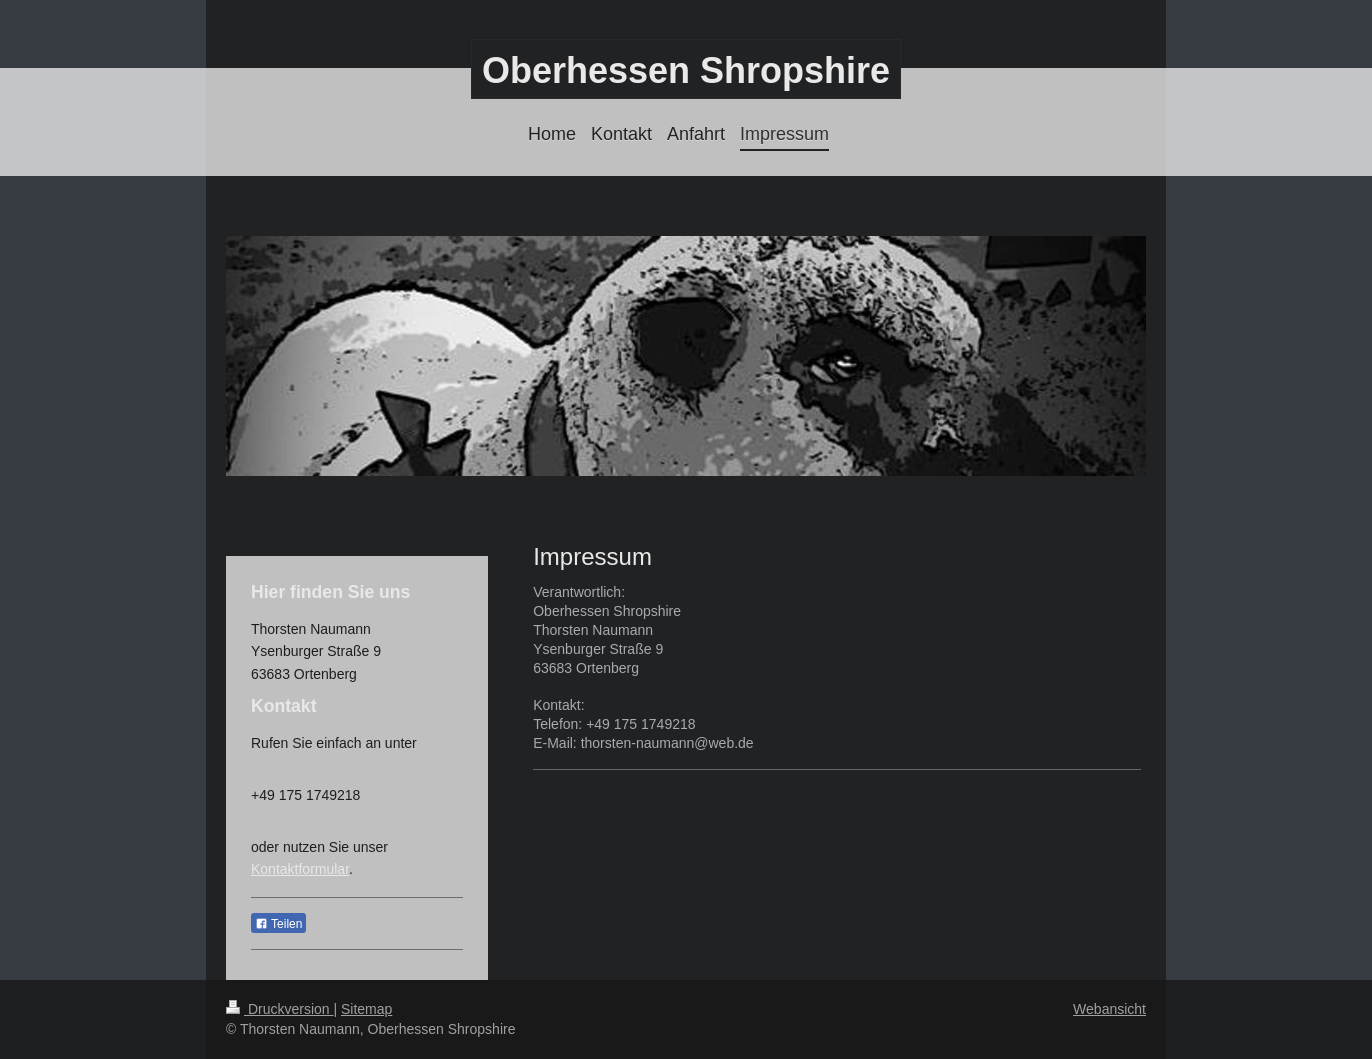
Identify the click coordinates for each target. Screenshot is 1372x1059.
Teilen (278, 924)
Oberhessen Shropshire (686, 70)
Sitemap (366, 1009)
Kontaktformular (300, 869)
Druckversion (279, 1009)
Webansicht (1109, 1009)
